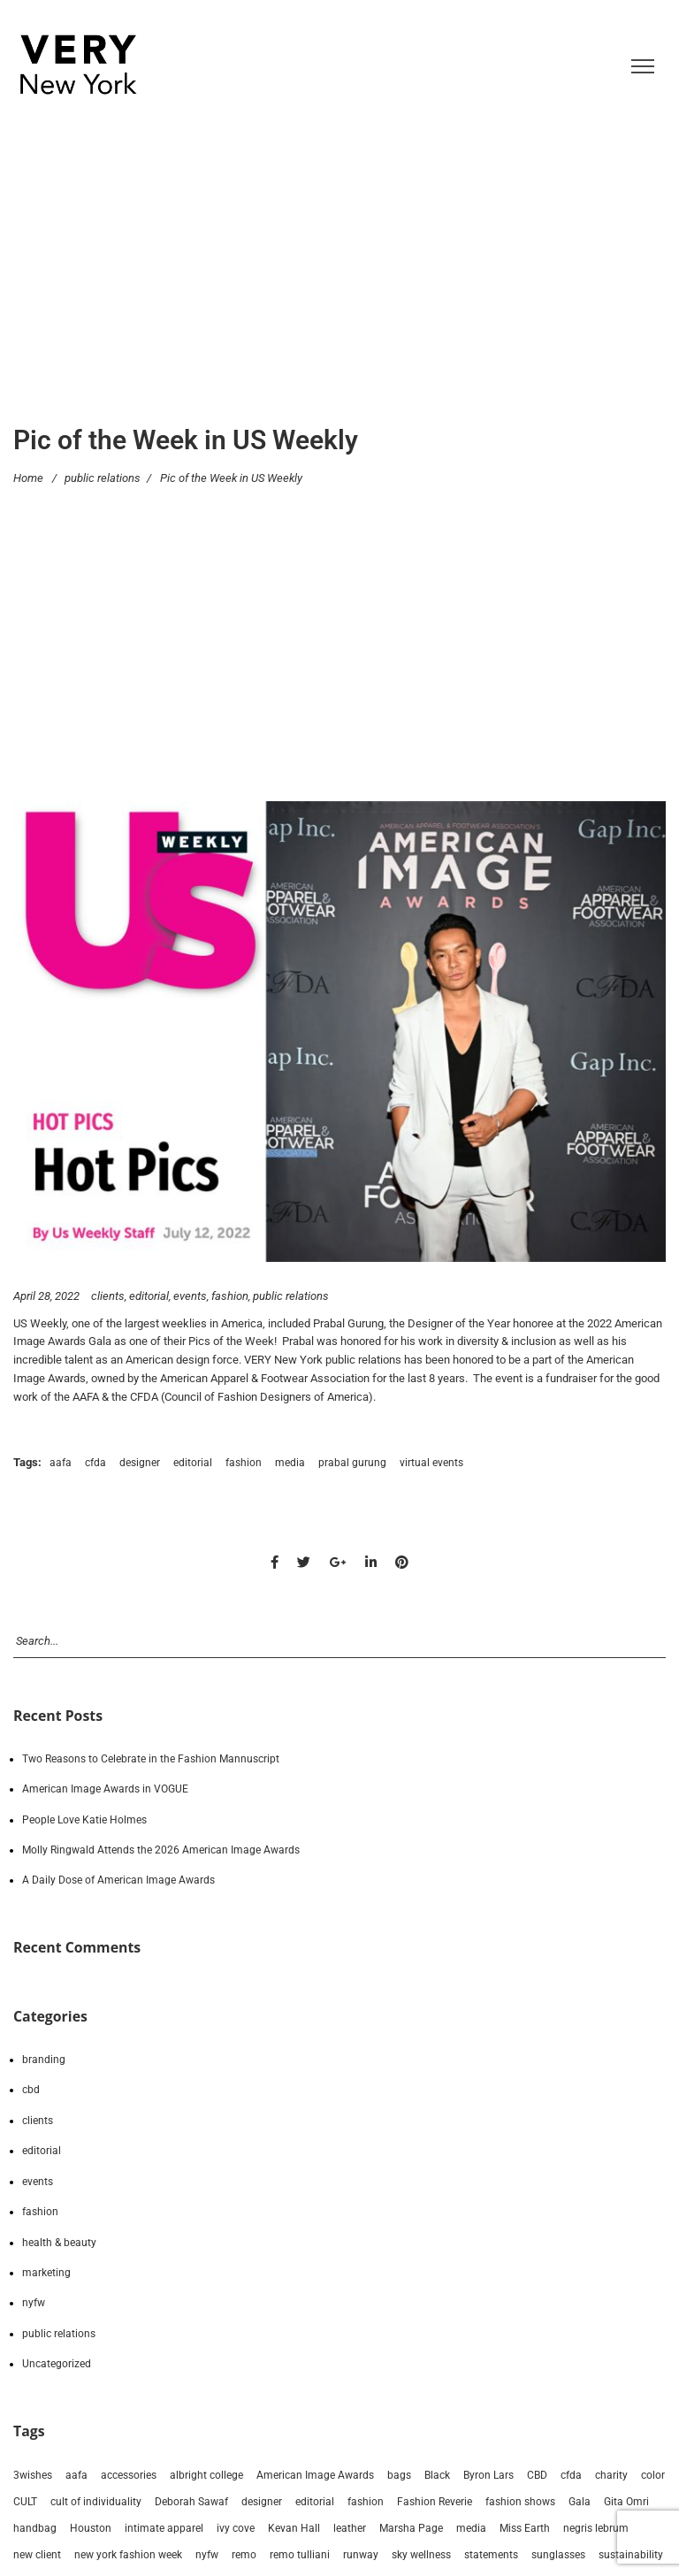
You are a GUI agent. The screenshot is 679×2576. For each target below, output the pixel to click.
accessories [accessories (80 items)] (128, 2475)
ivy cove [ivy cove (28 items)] (236, 2528)
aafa (61, 1462)
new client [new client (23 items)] (37, 2555)
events (190, 1296)
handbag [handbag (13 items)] (35, 2528)
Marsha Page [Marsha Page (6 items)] (411, 2528)
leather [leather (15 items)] (349, 2528)
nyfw (33, 2303)
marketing (46, 2272)
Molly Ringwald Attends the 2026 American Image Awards (161, 1850)
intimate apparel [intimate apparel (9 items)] (164, 2528)
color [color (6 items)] (653, 2475)
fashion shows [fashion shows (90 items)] (520, 2502)
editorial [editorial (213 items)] (314, 2502)
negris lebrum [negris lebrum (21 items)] (596, 2528)
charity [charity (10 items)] (611, 2475)
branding (43, 2059)
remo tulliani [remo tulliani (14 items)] (300, 2555)
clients (108, 1296)
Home (28, 477)
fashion (229, 1296)
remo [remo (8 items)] (244, 2555)
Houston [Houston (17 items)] (90, 2528)
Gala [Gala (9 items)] (579, 2502)
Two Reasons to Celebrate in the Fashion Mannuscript (150, 1759)
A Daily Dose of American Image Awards (118, 1880)
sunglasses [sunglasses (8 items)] (558, 2555)
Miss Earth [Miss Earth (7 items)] (525, 2528)
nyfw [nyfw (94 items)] (206, 2555)
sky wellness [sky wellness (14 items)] (421, 2555)
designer (139, 1462)
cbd (31, 2089)
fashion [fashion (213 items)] (365, 2502)
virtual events (431, 1462)
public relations (103, 477)
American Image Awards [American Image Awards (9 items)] (315, 2475)
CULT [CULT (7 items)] (25, 2502)
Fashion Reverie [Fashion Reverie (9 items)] (434, 2502)
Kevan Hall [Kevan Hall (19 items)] (294, 2528)
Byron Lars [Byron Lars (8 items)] (488, 2475)
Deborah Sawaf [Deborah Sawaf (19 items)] (191, 2502)
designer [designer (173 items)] (261, 2502)
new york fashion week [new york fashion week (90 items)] (128, 2555)
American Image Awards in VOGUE (105, 1789)
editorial (149, 1296)
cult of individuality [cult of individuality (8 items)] (95, 2502)
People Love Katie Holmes (84, 1820)
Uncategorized (56, 2364)
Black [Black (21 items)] (437, 2475)
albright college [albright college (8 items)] (206, 2475)
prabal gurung (352, 1462)
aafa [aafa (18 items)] (76, 2475)
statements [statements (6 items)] (491, 2555)
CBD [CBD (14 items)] (537, 2475)
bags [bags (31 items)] (399, 2475)
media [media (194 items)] (471, 2528)
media (290, 1462)
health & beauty (59, 2242)
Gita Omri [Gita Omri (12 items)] (626, 2502)
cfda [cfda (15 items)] (571, 2475)
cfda (95, 1462)
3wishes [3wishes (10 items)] (32, 2475)
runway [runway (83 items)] (360, 2555)
